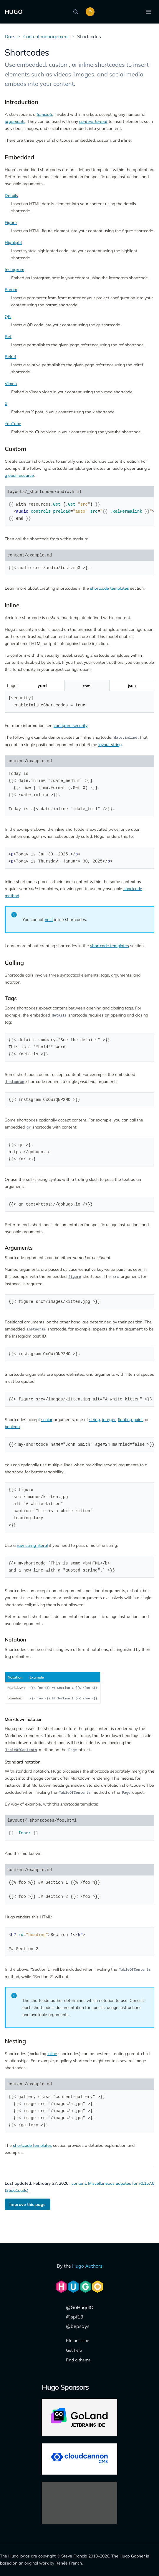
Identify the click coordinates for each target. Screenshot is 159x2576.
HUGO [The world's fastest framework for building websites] (14, 11)
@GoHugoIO (79, 2307)
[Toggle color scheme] (90, 11)
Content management (46, 36)
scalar (46, 1419)
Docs (10, 36)
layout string (110, 744)
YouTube (13, 423)
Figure (11, 222)
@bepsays (78, 2326)
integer (109, 1419)
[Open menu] (148, 12)
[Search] (77, 11)
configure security (70, 725)
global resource (19, 475)
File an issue (77, 2340)
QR (8, 316)
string (94, 1419)
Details (11, 195)
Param (11, 289)
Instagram (14, 269)
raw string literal (32, 1545)
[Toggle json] (131, 685)
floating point (130, 1419)
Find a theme (78, 2360)
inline (52, 2053)
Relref (10, 356)
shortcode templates (109, 588)
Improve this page (27, 2204)
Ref (8, 336)
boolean (12, 1426)
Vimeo (11, 383)
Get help (74, 2350)
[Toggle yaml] (42, 685)
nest (49, 919)
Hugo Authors (87, 2266)
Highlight (13, 242)
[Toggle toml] (86, 685)
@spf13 (74, 2317)
